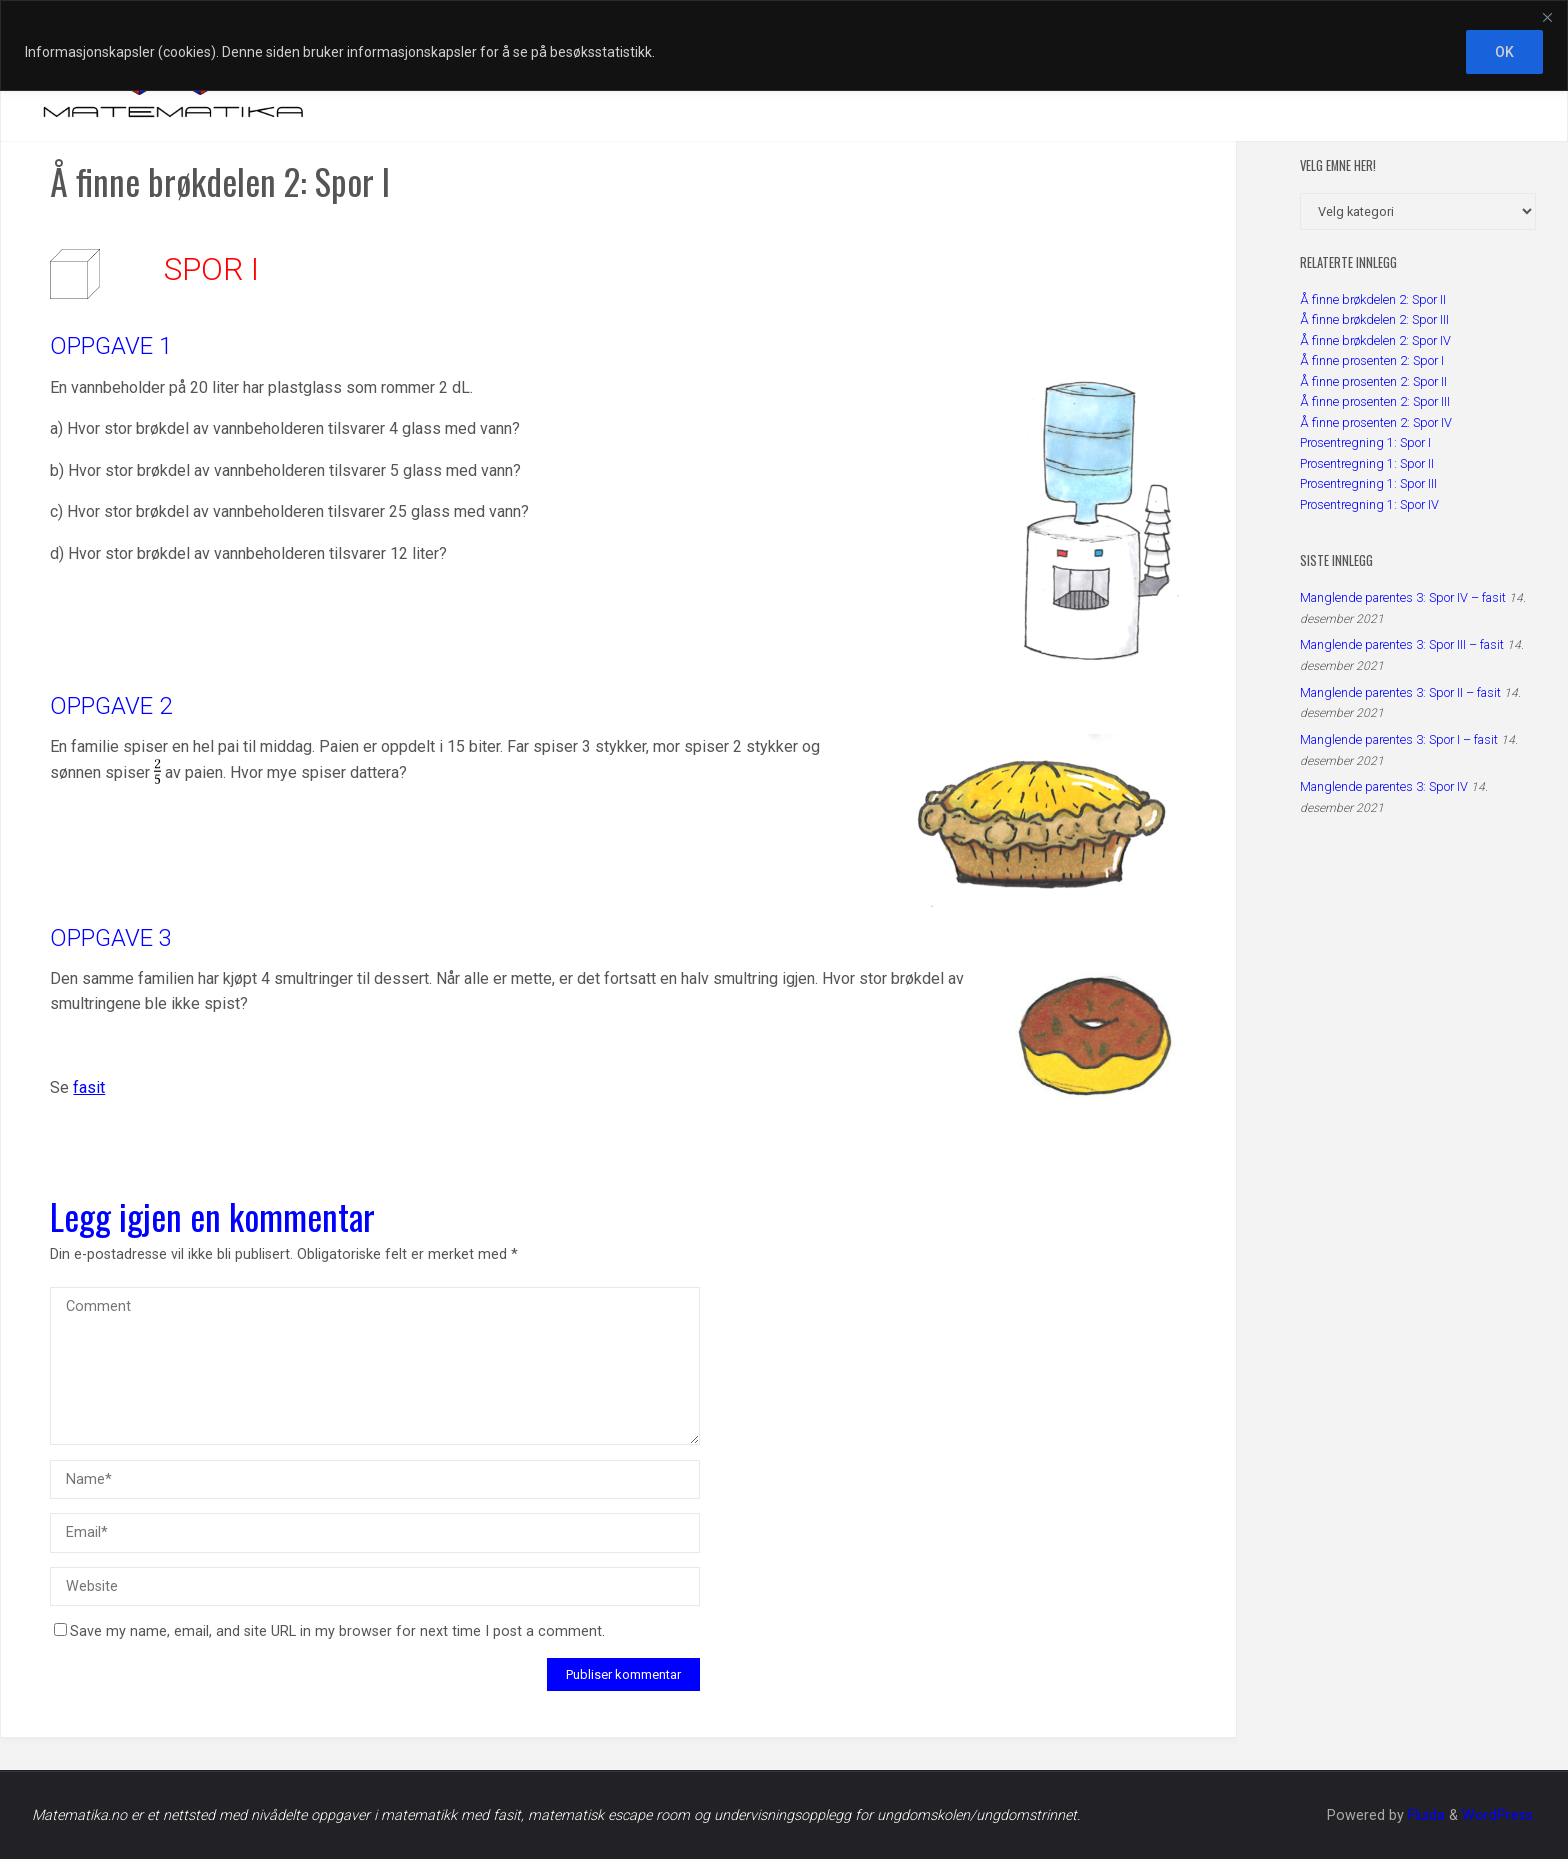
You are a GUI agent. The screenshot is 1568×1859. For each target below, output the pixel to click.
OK (1504, 52)
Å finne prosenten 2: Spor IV (1376, 422)
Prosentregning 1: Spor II (1367, 463)
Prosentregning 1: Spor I (1365, 442)
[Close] (1547, 17)
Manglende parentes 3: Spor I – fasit (1399, 739)
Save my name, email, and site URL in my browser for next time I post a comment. (329, 1631)
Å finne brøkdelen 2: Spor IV (1375, 340)
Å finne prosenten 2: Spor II (1373, 381)
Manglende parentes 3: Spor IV (1384, 786)
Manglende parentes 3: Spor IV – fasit (1403, 597)
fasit (89, 1087)
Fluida (1424, 1815)
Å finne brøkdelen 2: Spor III (1374, 319)
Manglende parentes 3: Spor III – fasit (1402, 644)
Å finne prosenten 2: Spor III (1375, 401)
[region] (784, 45)
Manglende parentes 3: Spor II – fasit (1400, 692)
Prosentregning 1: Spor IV (1369, 504)
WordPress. (1499, 1815)
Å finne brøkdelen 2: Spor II (1373, 299)
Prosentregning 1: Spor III (1368, 483)
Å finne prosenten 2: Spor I (1372, 360)
